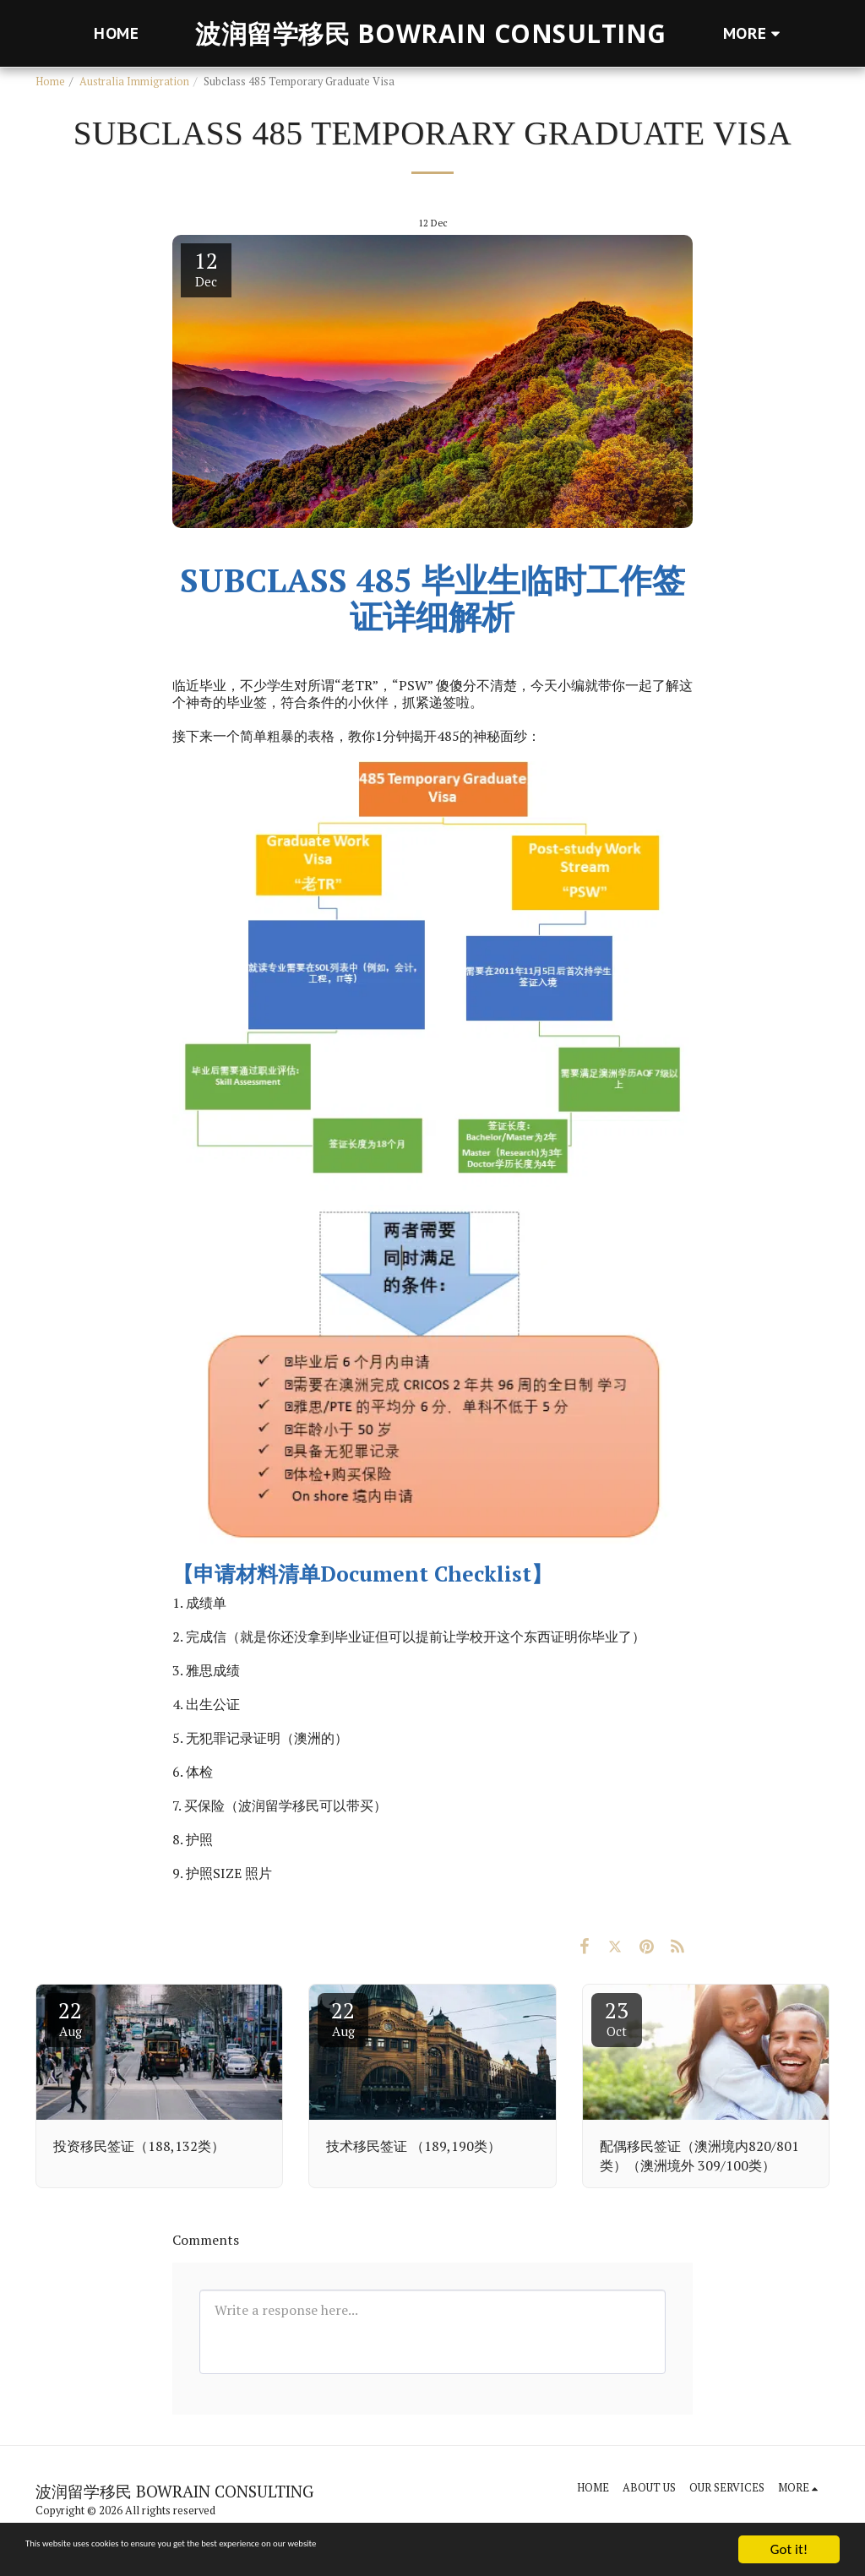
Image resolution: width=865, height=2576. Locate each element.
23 (616, 2018)
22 (70, 2018)
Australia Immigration (134, 81)
